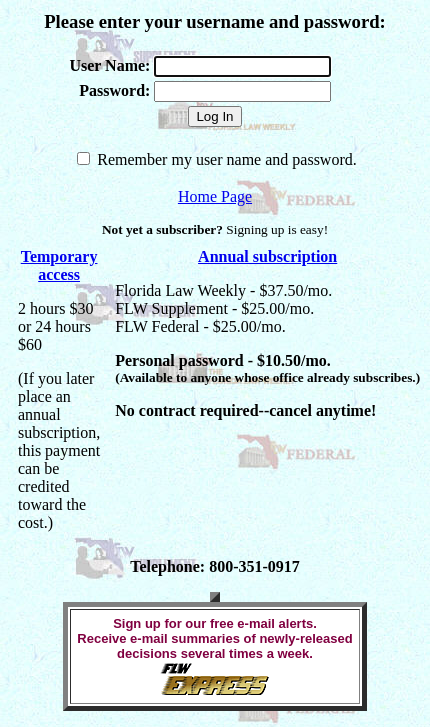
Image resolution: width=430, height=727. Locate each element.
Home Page (215, 196)
